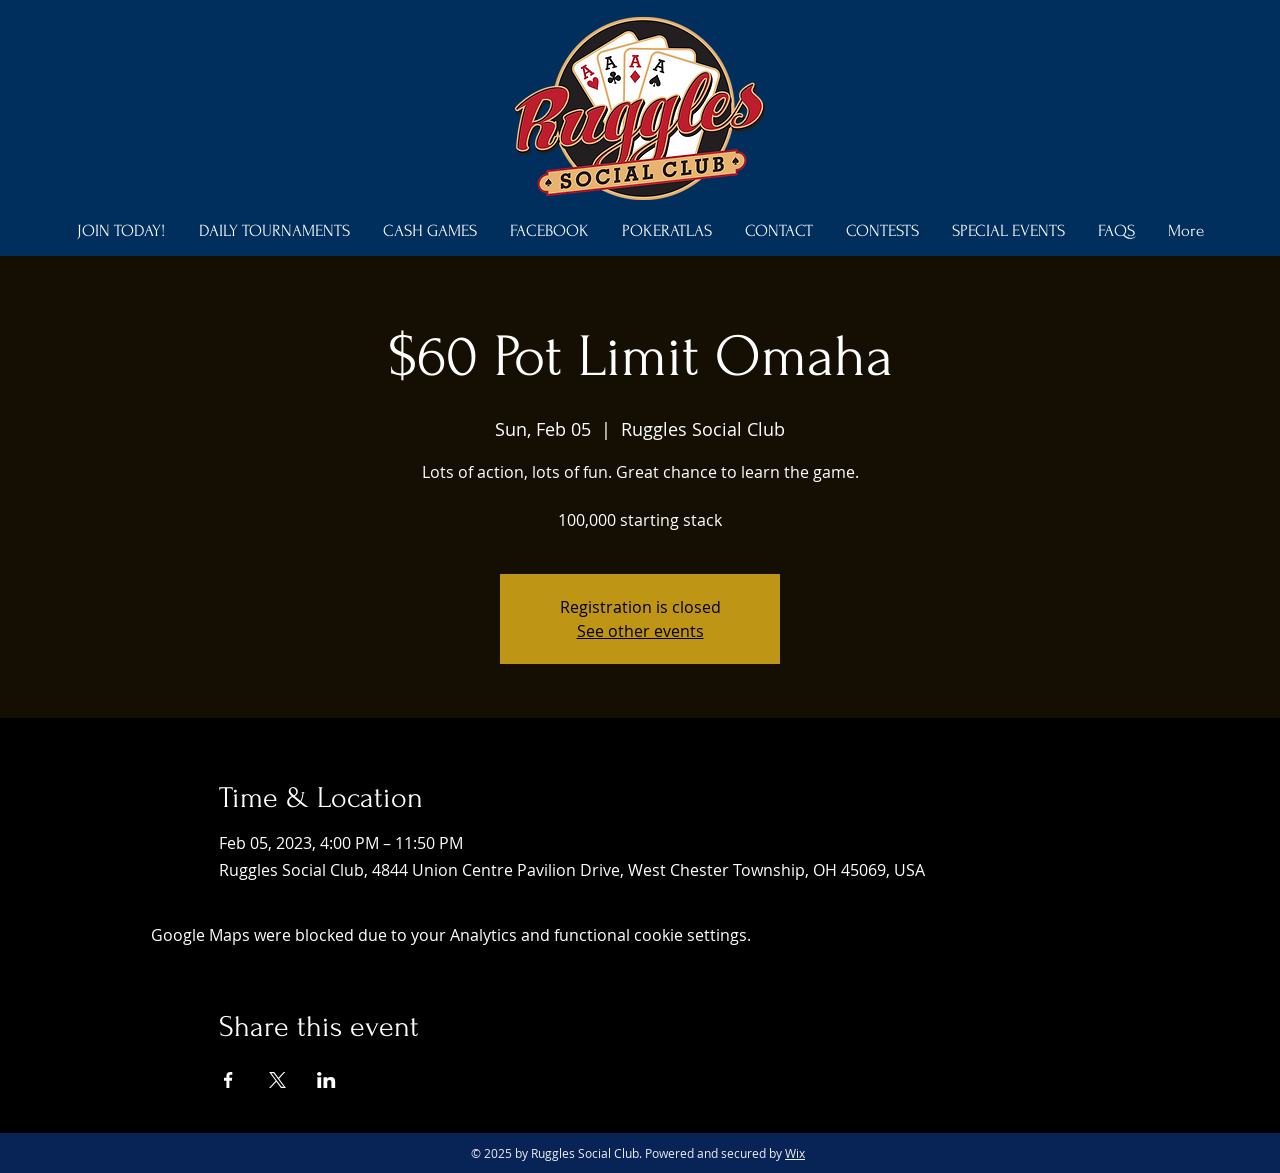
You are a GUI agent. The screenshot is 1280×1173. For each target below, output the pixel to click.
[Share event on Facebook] (228, 1080)
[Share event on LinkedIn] (326, 1080)
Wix (795, 1153)
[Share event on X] (277, 1080)
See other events (640, 631)
